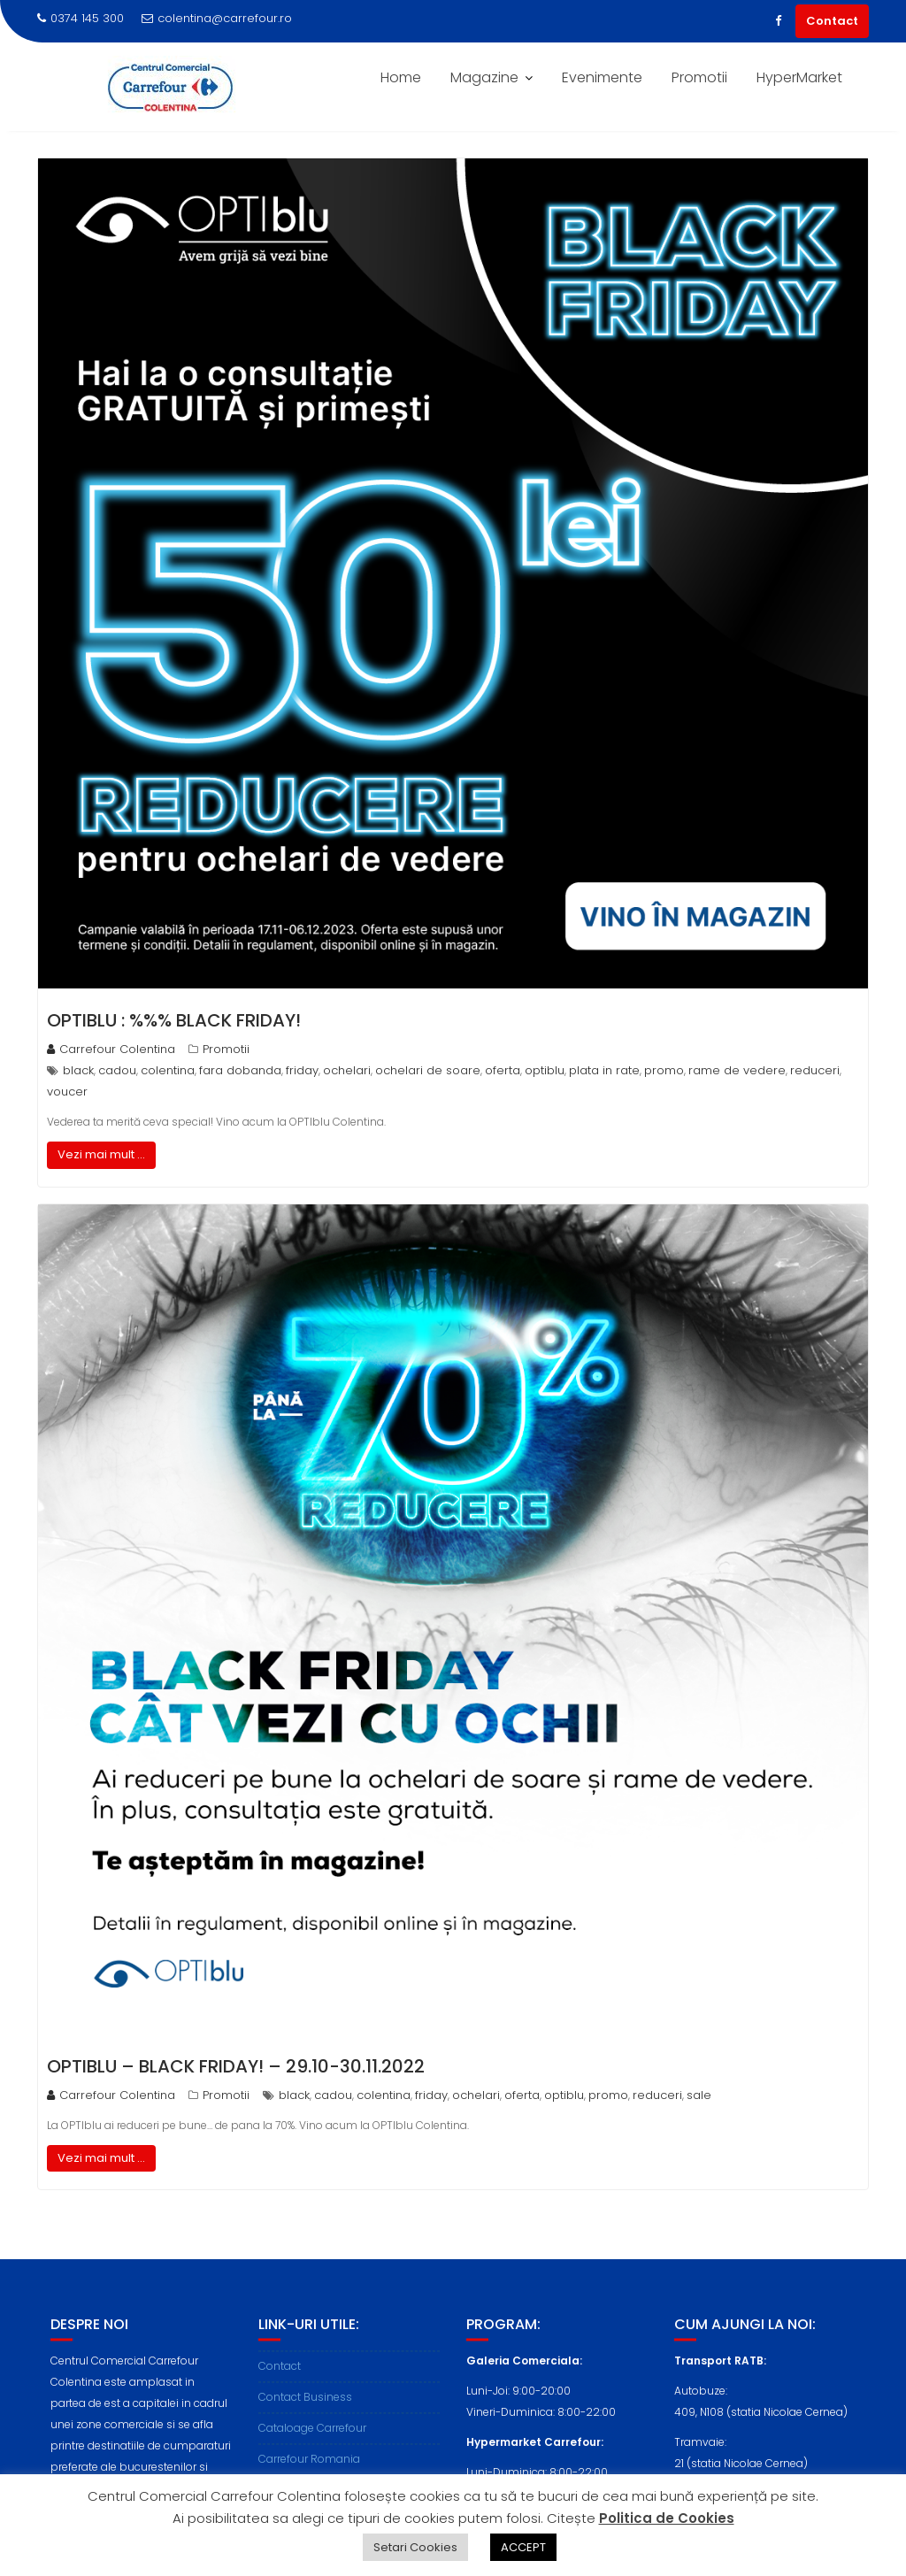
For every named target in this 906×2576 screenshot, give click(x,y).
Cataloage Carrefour (312, 2441)
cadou (117, 1070)
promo (664, 1070)
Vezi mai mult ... (101, 1154)
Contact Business (305, 2410)
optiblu (544, 1070)
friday (302, 1070)
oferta (502, 1070)
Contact (832, 20)
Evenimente (602, 77)
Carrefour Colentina (111, 1049)
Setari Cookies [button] (415, 2547)
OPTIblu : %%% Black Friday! (174, 1020)
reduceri (815, 1070)
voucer (67, 1091)
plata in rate (604, 1070)
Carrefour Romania (309, 2472)
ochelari (347, 1070)
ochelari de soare (427, 1070)
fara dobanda (240, 1070)
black (78, 1070)
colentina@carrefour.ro (217, 18)
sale (699, 2095)
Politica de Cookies (666, 2518)
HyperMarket (799, 77)
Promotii (699, 77)
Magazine (484, 77)
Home (400, 77)
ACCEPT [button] (523, 2547)
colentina (168, 1070)
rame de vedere (737, 1070)
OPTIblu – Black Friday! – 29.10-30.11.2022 (236, 2066)
